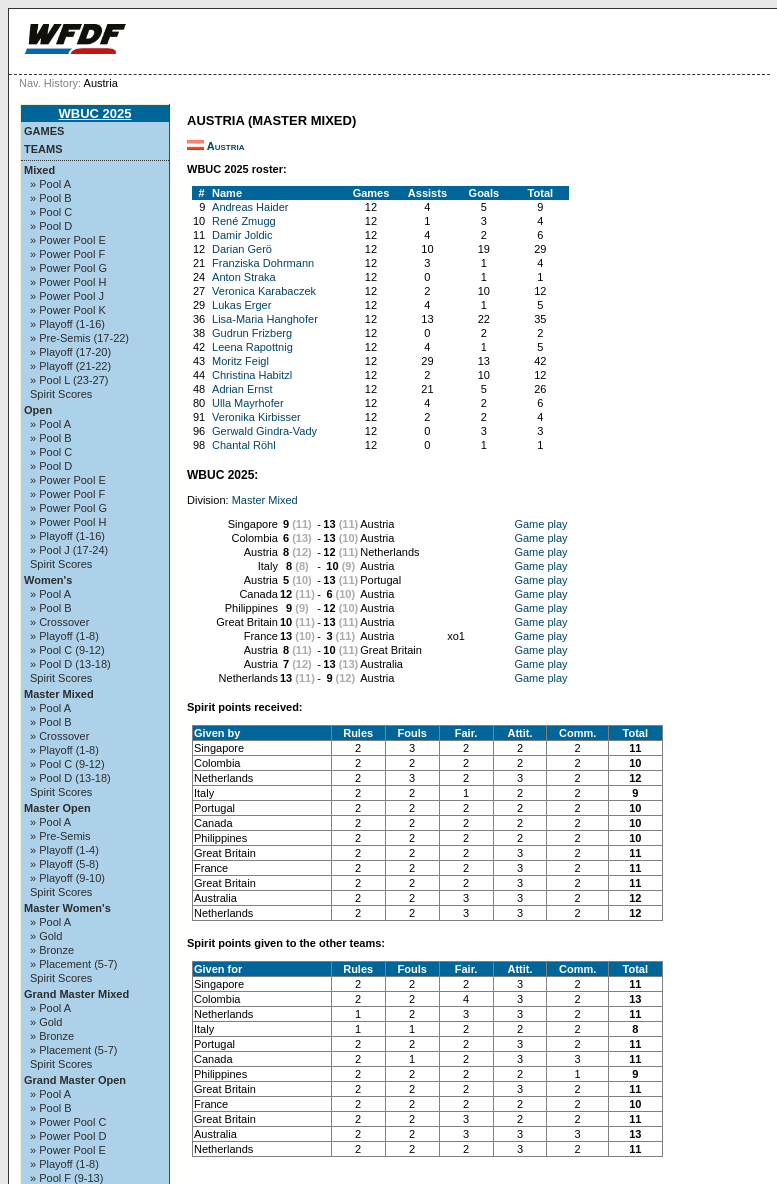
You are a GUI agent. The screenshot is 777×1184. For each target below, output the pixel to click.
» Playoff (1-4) (64, 850)
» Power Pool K (68, 310)
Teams (43, 149)
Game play (540, 524)
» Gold (46, 936)
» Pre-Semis (60, 836)
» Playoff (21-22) (70, 366)
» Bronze (52, 950)
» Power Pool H (68, 282)
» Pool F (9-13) (66, 1178)
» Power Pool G (68, 268)
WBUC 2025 (95, 113)
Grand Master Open (75, 1080)
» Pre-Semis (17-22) (79, 338)
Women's (48, 580)
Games (44, 131)
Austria (226, 146)
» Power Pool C (68, 1122)
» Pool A (50, 184)
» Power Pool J (67, 296)
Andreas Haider (250, 207)
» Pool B (51, 198)
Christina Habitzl (252, 375)
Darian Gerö (242, 249)
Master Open (57, 808)
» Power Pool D (68, 1136)
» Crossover (59, 622)
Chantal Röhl (244, 445)
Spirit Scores (61, 394)
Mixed (39, 170)
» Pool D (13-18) (70, 664)
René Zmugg (244, 221)
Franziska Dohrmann (263, 263)
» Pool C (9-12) (67, 650)
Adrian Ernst (242, 389)
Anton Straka (244, 277)
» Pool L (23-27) (69, 380)
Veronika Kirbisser (256, 417)
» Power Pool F (67, 254)
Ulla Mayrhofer (248, 403)
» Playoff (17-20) (70, 352)
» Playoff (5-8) (64, 864)
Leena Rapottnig (252, 347)
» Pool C (51, 212)
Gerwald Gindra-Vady (264, 431)
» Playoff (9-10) (67, 878)
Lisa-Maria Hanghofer (265, 319)
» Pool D (51, 226)
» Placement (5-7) (73, 964)
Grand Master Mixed (76, 994)
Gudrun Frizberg (252, 333)
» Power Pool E (68, 240)
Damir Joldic (242, 235)
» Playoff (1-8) (64, 636)
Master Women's (67, 908)
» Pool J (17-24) (69, 550)
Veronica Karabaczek (264, 291)
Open (38, 410)
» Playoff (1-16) (67, 324)
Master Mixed (59, 694)
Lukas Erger (241, 305)
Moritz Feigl (240, 361)
